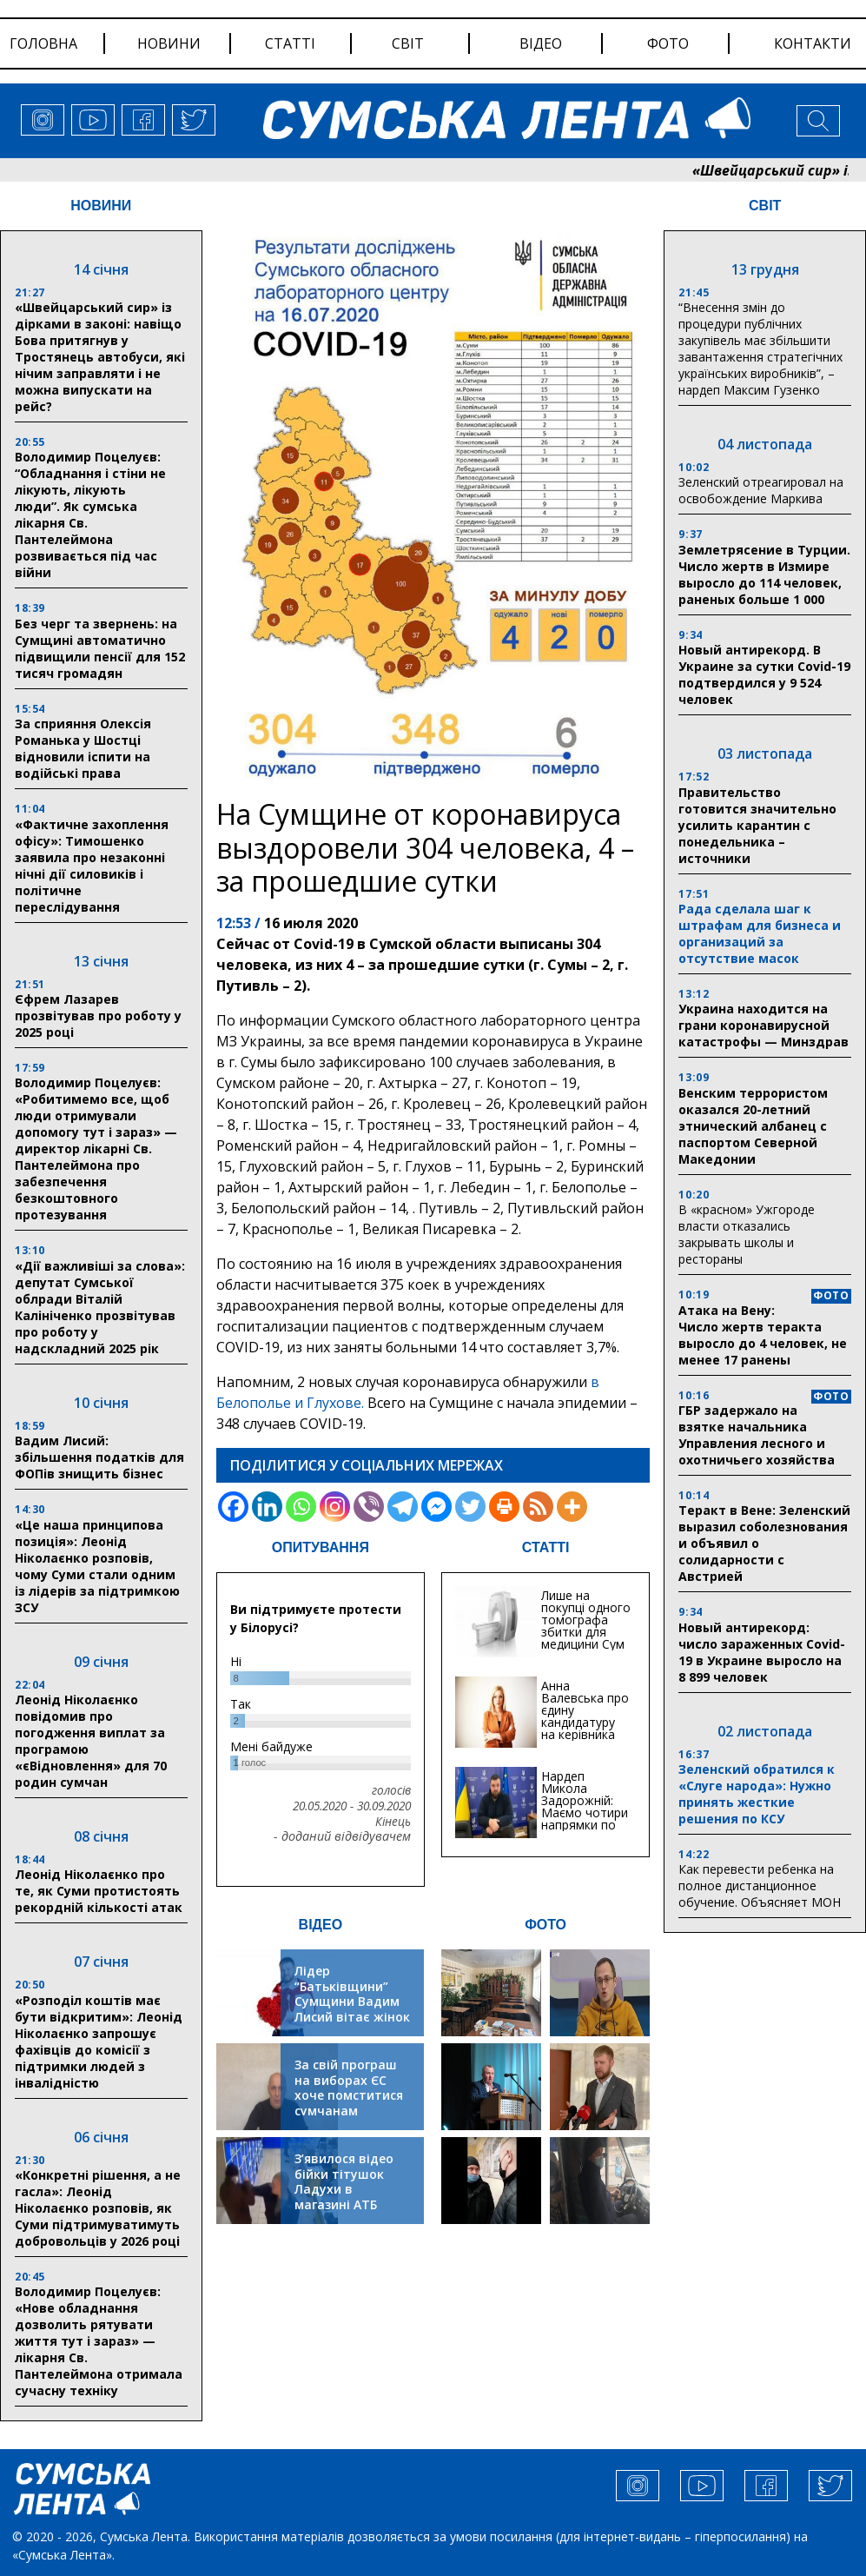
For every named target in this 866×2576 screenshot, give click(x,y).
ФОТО (545, 1924)
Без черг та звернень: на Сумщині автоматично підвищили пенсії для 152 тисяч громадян (100, 648)
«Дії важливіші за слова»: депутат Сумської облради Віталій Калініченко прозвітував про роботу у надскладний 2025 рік (100, 1307)
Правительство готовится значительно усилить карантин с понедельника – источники (757, 825)
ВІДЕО (321, 1924)
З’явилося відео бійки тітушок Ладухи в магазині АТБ (343, 2181)
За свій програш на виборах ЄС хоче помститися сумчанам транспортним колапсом (348, 2102)
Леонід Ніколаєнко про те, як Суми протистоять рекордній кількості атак (98, 1890)
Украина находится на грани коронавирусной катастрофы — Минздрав (763, 1025)
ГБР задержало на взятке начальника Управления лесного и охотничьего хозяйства (756, 1435)
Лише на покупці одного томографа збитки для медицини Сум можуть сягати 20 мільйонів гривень (586, 1638)
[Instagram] (335, 1506)
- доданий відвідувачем (342, 1836)
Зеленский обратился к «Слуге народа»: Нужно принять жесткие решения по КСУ (756, 1794)
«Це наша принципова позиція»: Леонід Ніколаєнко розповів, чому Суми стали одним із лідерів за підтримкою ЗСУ (97, 1566)
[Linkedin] (267, 1506)
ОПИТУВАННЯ (320, 1547)
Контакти (812, 43)
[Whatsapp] (301, 1506)
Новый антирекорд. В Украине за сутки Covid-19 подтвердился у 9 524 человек (764, 674)
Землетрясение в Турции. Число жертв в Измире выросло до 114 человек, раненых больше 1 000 (764, 574)
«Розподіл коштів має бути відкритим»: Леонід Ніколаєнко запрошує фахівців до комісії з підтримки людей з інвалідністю (98, 2041)
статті (290, 43)
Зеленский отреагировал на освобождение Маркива (760, 490)
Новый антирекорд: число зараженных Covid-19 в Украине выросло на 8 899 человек (761, 1652)
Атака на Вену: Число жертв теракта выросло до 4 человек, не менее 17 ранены (762, 1335)
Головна (43, 43)
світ (408, 43)
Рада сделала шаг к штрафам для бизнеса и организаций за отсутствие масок (759, 933)
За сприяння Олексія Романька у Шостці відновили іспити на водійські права (83, 748)
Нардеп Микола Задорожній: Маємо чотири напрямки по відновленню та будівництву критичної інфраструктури (585, 1831)
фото (668, 43)
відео (540, 43)
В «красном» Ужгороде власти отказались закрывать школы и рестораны (746, 1234)
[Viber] (369, 1506)
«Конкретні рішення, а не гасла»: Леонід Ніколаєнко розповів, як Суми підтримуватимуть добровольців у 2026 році (98, 2208)
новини (169, 43)
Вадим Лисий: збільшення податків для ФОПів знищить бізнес (99, 1457)
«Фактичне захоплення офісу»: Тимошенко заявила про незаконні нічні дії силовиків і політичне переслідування (92, 865)
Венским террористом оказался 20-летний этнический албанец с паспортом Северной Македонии (753, 1126)
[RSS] (538, 1506)
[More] (572, 1506)
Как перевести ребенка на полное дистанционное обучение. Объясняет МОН (759, 1885)
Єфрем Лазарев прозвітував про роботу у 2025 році (98, 1015)
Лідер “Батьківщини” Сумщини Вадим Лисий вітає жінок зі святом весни (352, 2001)
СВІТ (765, 205)
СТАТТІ (546, 1547)
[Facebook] (233, 1506)
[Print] (504, 1506)
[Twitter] (470, 1506)
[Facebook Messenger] (436, 1506)
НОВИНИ (100, 205)
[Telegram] (402, 1506)
